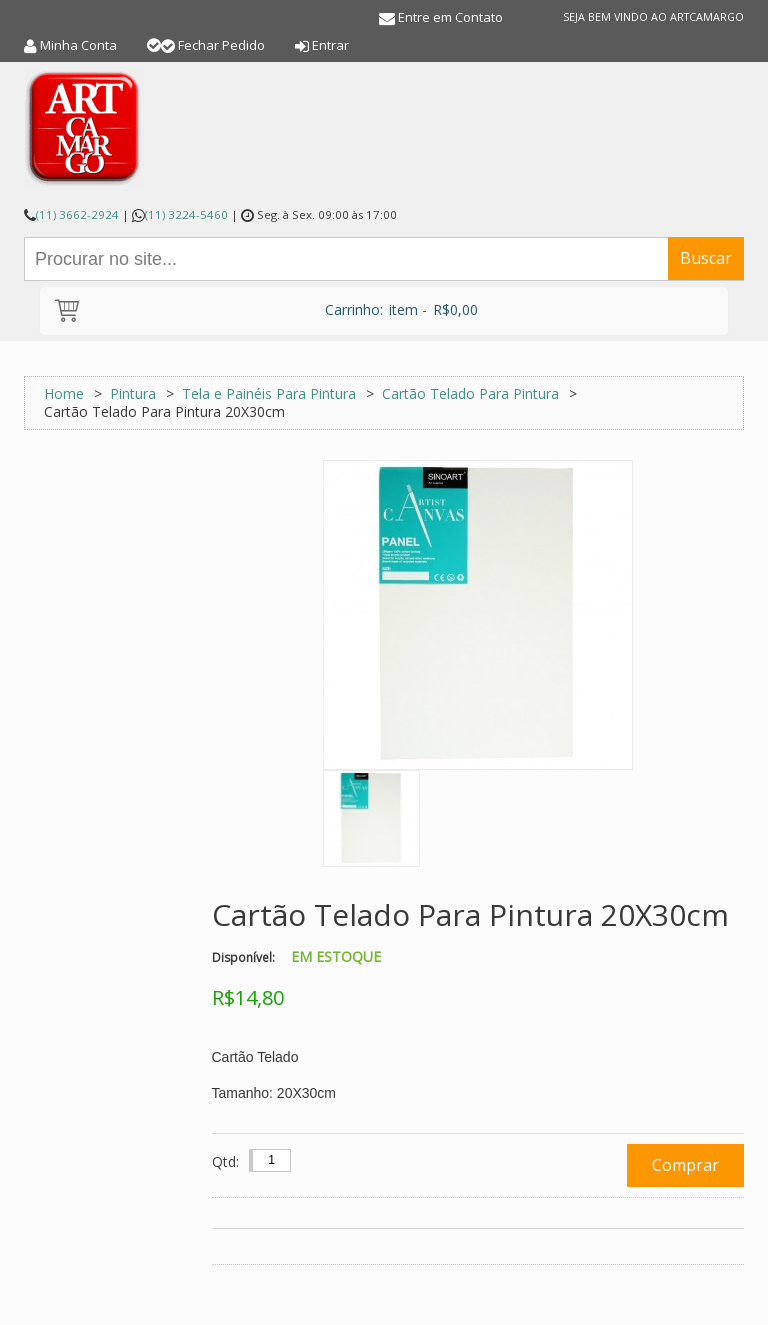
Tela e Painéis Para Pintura (269, 393)
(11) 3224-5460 (186, 214)
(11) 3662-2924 (77, 214)
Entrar (330, 45)
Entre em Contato (450, 17)
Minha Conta (78, 45)
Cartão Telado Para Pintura (470, 393)
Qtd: (225, 1161)
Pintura (133, 393)
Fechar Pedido (221, 45)
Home (64, 393)
